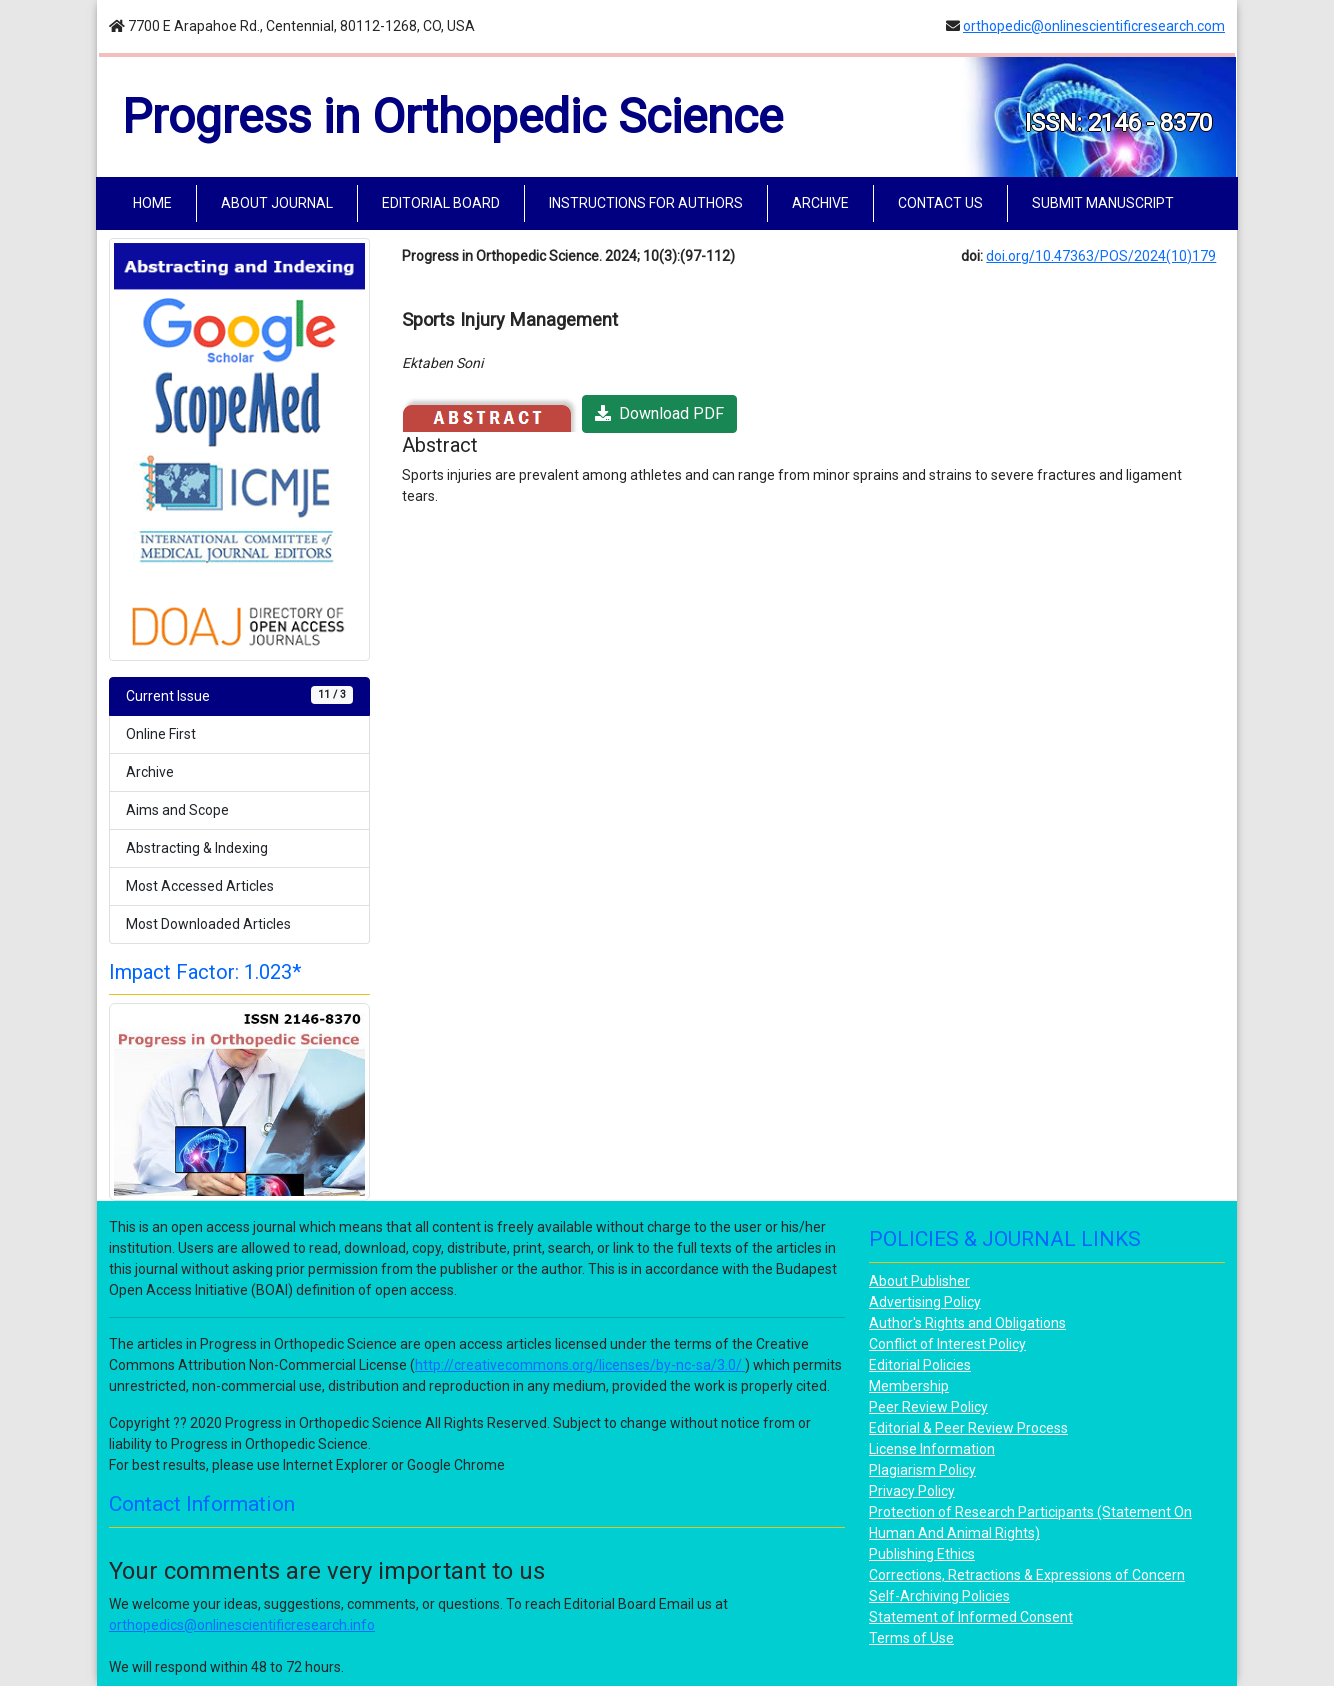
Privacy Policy (912, 1491)
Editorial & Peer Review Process (968, 1428)
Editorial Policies (920, 1365)
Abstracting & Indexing (197, 848)
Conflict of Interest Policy (947, 1344)
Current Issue (239, 695)
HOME (156, 201)
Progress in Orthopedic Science (452, 116)
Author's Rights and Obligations (967, 1323)
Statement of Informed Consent (971, 1617)
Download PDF (659, 413)
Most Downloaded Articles (208, 924)
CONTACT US (940, 203)
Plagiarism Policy (922, 1470)
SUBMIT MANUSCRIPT (1103, 203)
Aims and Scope (177, 810)
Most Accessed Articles (200, 886)
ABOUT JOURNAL (277, 203)
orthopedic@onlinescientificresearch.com (1094, 26)
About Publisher (919, 1281)
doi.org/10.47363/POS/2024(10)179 (1101, 256)
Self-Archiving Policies (939, 1596)
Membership (909, 1386)
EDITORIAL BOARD (441, 203)
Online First (161, 734)
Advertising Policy (925, 1302)
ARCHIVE (820, 203)
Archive (150, 772)
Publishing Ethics (922, 1554)
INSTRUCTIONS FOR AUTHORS (646, 203)
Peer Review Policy (928, 1407)
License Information (932, 1449)
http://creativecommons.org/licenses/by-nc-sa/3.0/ (580, 1365)
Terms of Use (911, 1638)
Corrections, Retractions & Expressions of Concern (1027, 1575)
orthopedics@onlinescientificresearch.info (242, 1625)
